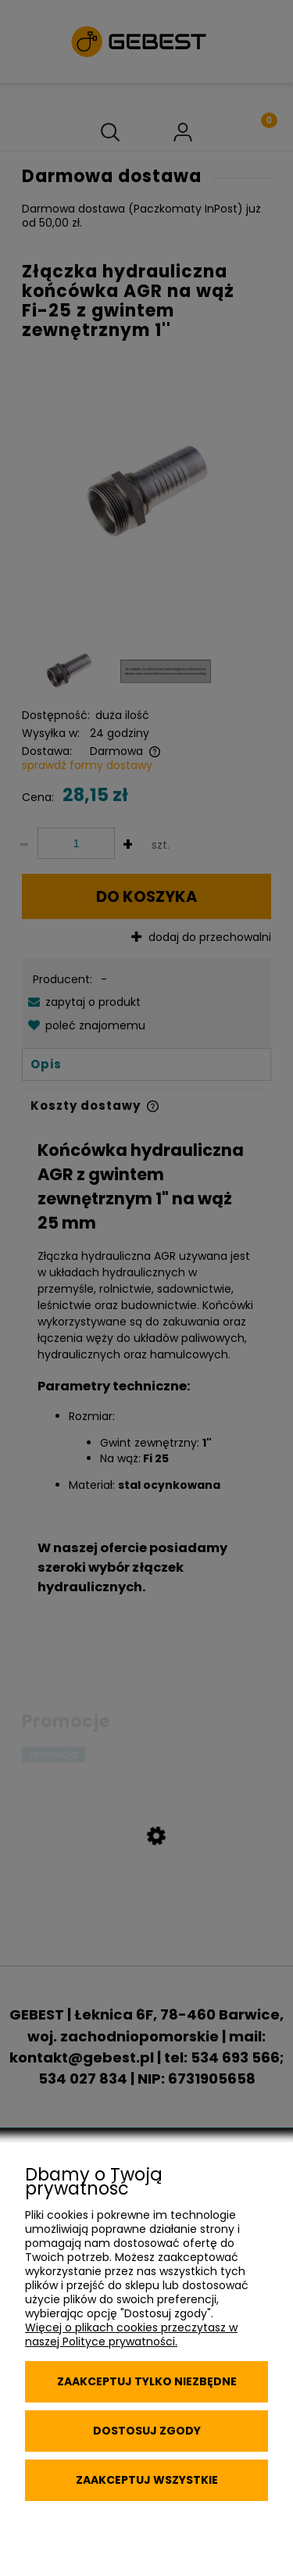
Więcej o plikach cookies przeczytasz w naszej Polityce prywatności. (131, 2334)
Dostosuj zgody (147, 2430)
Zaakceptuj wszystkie (147, 2480)
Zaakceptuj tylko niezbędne (147, 2381)
